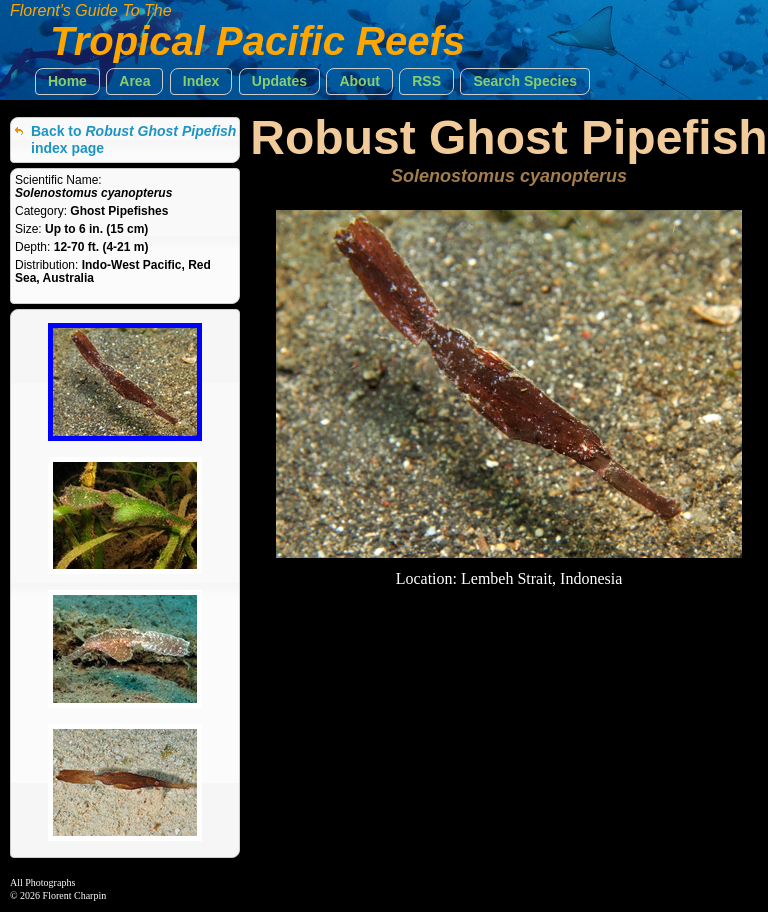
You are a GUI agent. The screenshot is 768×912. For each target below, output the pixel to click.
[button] (67, 81)
